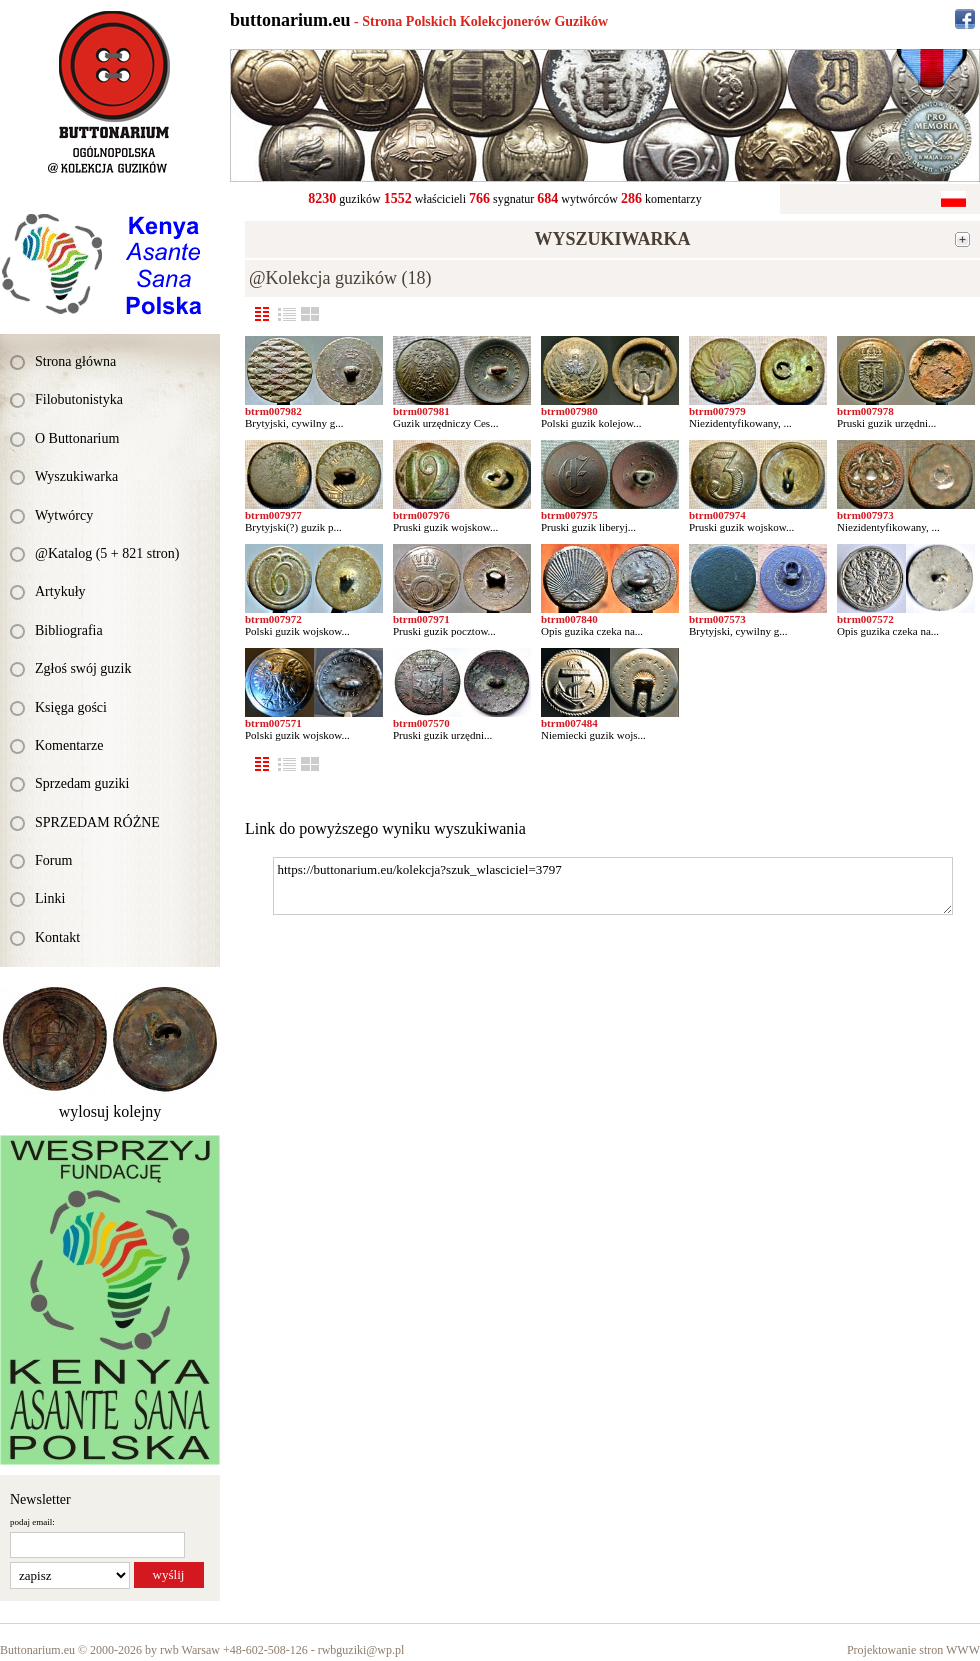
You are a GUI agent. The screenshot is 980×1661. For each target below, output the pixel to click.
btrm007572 (865, 619)
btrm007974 (717, 515)
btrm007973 (865, 515)
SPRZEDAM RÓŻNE (97, 822)
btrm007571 (273, 723)
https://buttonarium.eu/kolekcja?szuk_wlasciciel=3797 (613, 886)
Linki (50, 898)
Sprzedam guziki (82, 783)
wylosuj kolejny (110, 1111)
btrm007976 (421, 515)
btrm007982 (273, 411)
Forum (53, 860)
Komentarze (69, 745)
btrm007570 (421, 723)
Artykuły (60, 591)
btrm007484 (569, 723)
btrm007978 (865, 411)
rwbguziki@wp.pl (361, 1650)
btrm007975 (569, 515)
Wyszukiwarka (76, 476)
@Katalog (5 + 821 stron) (107, 553)
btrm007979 (717, 411)
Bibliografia (69, 630)
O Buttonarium (77, 438)
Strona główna (75, 361)
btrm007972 (273, 619)
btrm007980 (569, 411)
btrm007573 (717, 619)
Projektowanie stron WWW (913, 1650)
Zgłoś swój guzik (83, 668)
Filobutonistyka (79, 399)
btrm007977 (273, 515)
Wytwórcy (64, 515)
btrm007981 (421, 411)
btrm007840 (569, 619)
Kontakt (57, 937)
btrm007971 (421, 619)
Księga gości (71, 707)
